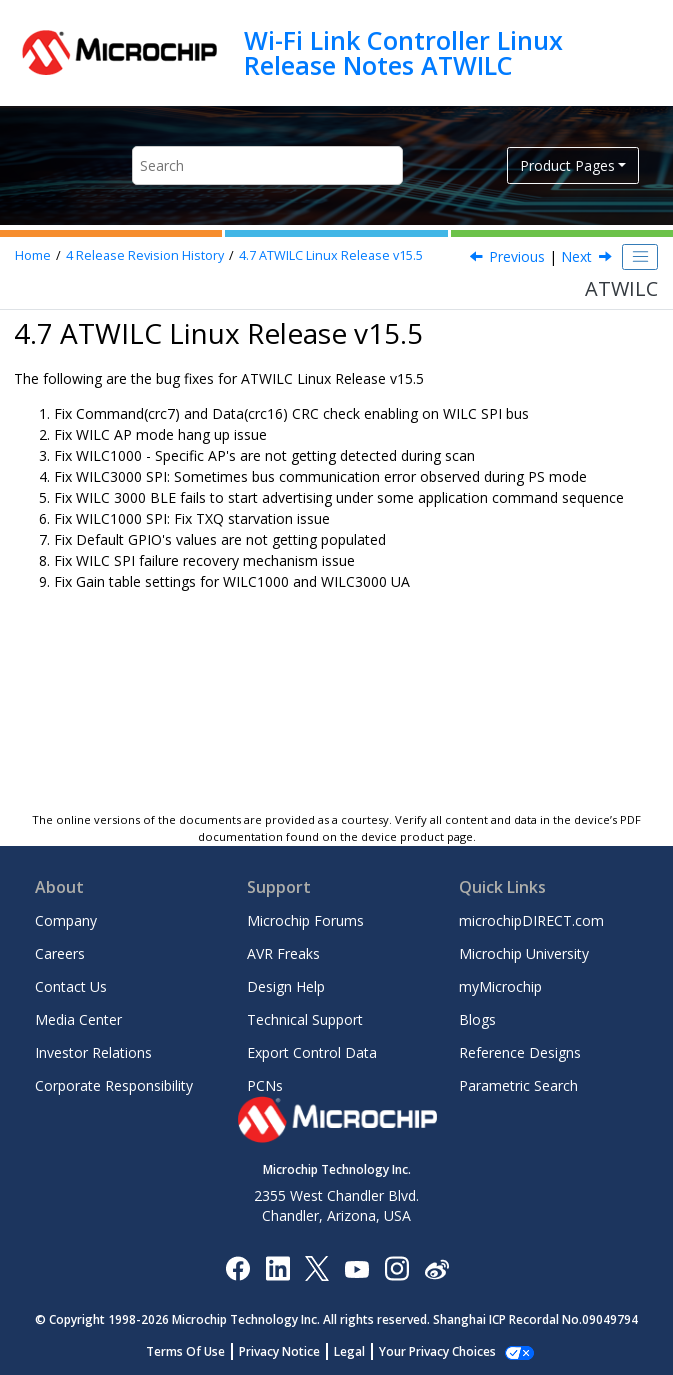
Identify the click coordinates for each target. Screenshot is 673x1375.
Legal (360, 1351)
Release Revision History (145, 255)
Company (66, 920)
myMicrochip (500, 986)
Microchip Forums (305, 920)
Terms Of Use (196, 1351)
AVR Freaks (283, 953)
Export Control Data (312, 1052)
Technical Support (305, 1019)
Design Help (286, 986)
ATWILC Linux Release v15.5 (331, 255)
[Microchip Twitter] (317, 1267)
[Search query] (267, 165)
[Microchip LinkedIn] (277, 1267)
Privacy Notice (290, 1351)
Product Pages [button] (567, 165)
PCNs (265, 1085)
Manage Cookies (437, 1351)
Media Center (78, 1019)
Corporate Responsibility (114, 1085)
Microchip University (524, 953)
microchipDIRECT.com (531, 920)
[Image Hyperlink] (356, 1268)
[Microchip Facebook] (237, 1267)
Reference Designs (520, 1052)
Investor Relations (93, 1052)
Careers (60, 953)
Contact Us (71, 986)
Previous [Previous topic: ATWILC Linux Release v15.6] (517, 256)
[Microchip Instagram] (396, 1267)
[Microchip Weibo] (436, 1268)
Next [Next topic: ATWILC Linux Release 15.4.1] (576, 256)
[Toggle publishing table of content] (640, 257)
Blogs (477, 1019)
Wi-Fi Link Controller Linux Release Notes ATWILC (403, 52)
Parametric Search (518, 1085)
